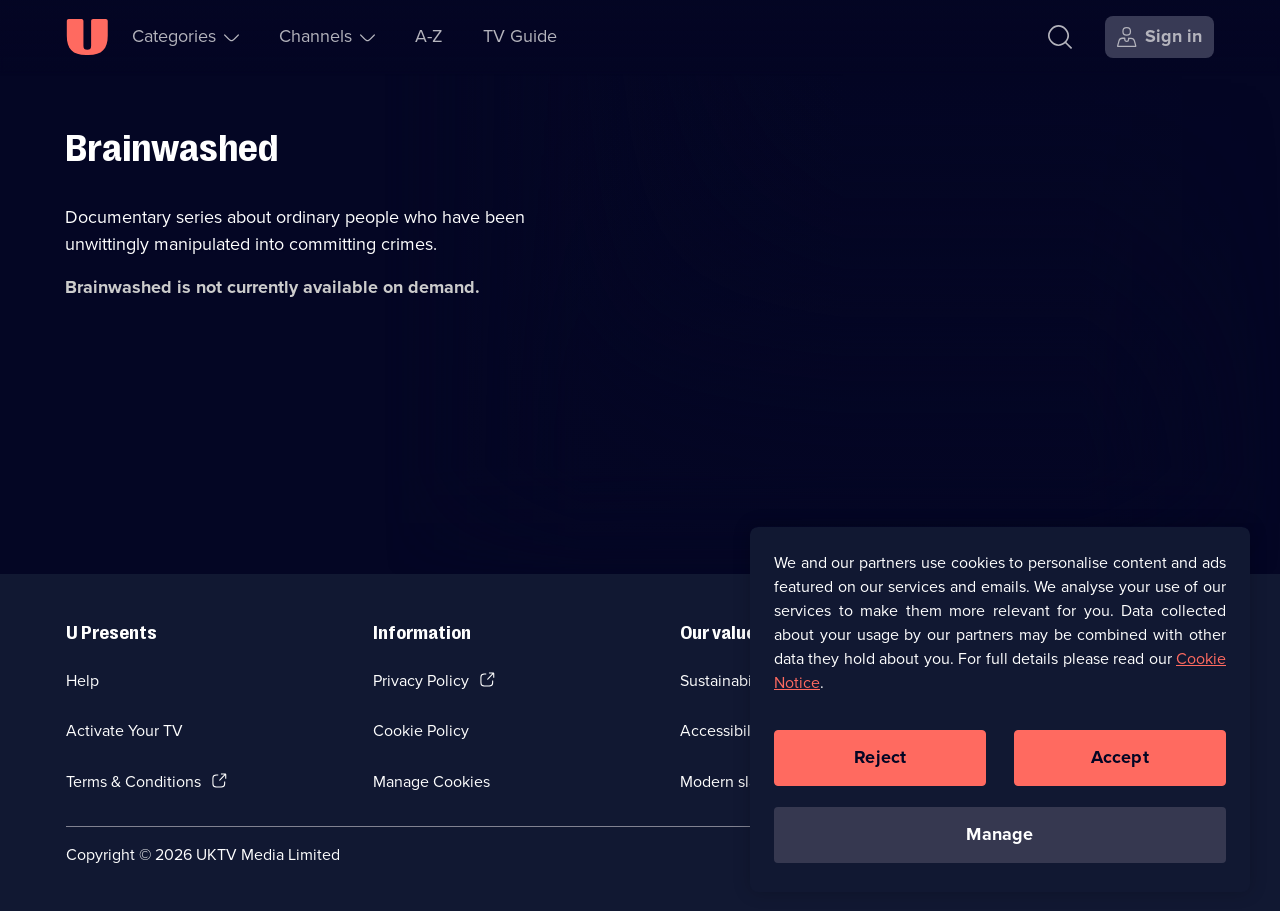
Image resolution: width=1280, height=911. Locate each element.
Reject (880, 762)
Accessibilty (722, 730)
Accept (1120, 762)
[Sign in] (1159, 37)
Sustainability (726, 680)
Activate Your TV (124, 730)
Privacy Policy (421, 680)
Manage (999, 839)
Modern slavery (733, 781)
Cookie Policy (421, 730)
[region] (1000, 714)
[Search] (1060, 37)
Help (82, 680)
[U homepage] (87, 37)
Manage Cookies (431, 781)
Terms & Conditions (133, 781)
